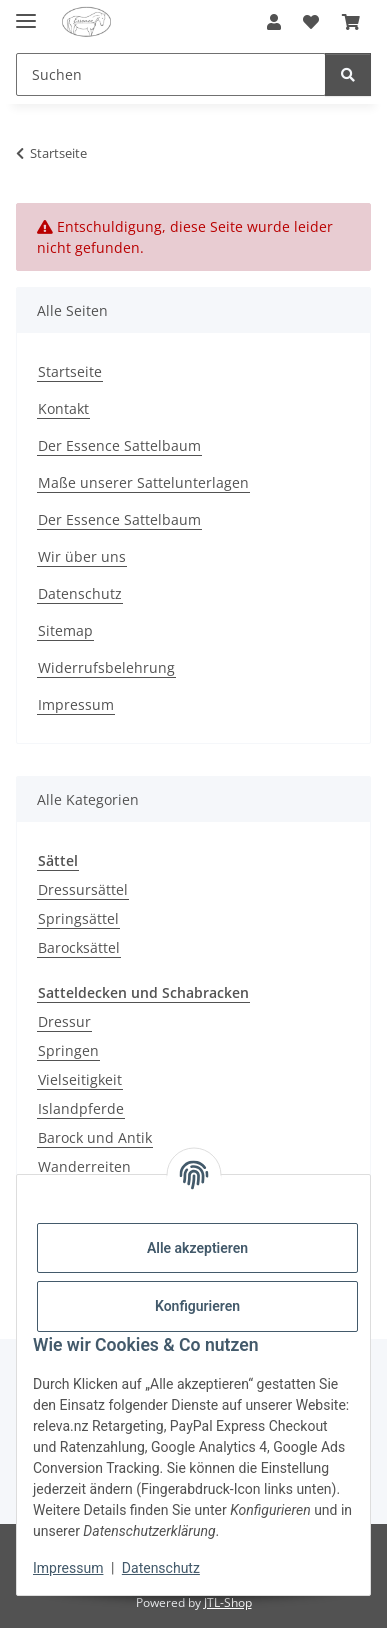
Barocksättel (79, 947)
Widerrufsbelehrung (106, 667)
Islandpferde (81, 1108)
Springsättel (78, 918)
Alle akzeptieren (197, 1248)
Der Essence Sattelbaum (119, 445)
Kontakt (63, 408)
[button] (274, 22)
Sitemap (65, 630)
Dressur (64, 1021)
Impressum (68, 1568)
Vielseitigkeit (80, 1079)
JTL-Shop (228, 1602)
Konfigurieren (197, 1306)
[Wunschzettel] (311, 22)
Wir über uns (82, 556)
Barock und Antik (95, 1137)
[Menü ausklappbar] (26, 12)
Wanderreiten (84, 1166)
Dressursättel (83, 889)
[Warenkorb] (351, 22)
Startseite (70, 371)
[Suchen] (171, 74)
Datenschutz (161, 1568)
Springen (68, 1050)
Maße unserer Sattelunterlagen (143, 482)
